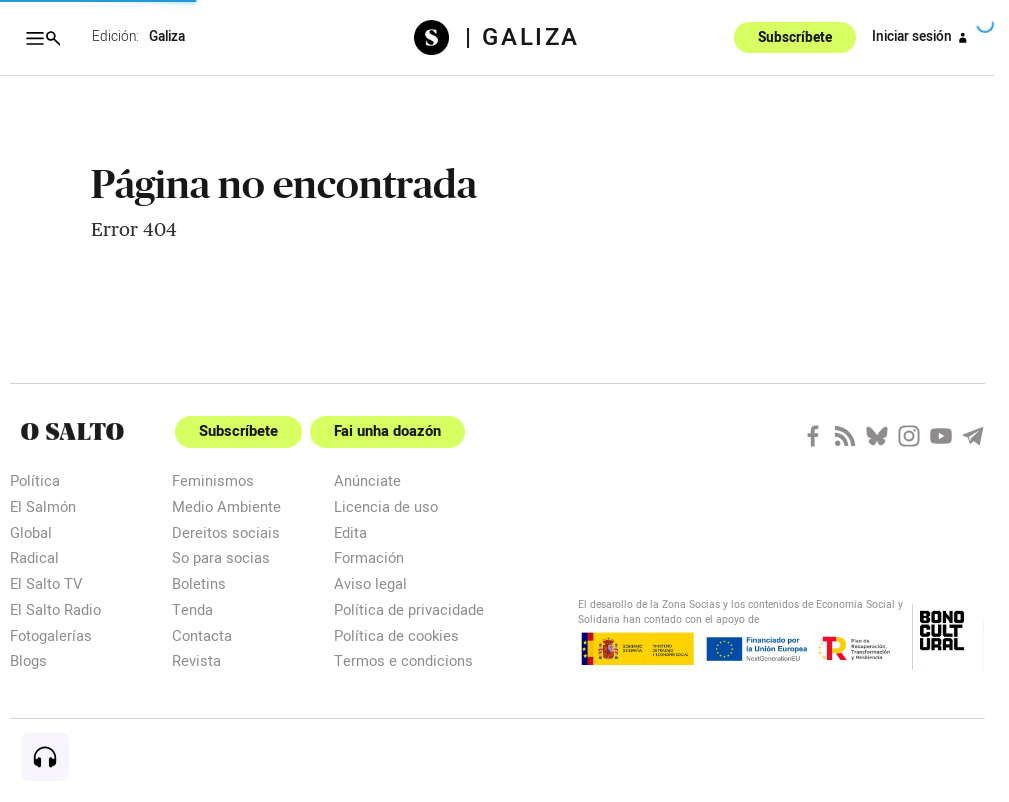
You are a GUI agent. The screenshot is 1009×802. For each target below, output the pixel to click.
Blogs (28, 660)
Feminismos (213, 480)
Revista (196, 660)
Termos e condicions (403, 660)
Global (31, 532)
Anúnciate (367, 480)
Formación (369, 557)
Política (35, 480)
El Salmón (43, 506)
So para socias (221, 557)
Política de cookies (396, 635)
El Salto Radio (55, 609)
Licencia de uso (386, 506)
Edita (350, 532)
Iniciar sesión (923, 38)
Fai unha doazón (387, 431)
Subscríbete (795, 38)
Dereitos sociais (226, 532)
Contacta (202, 635)
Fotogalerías (51, 635)
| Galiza (522, 38)
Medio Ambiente (226, 506)
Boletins (199, 583)
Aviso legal (370, 583)
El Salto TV (46, 583)
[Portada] (72, 431)
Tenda (192, 609)
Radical (34, 557)
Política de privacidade (409, 609)
